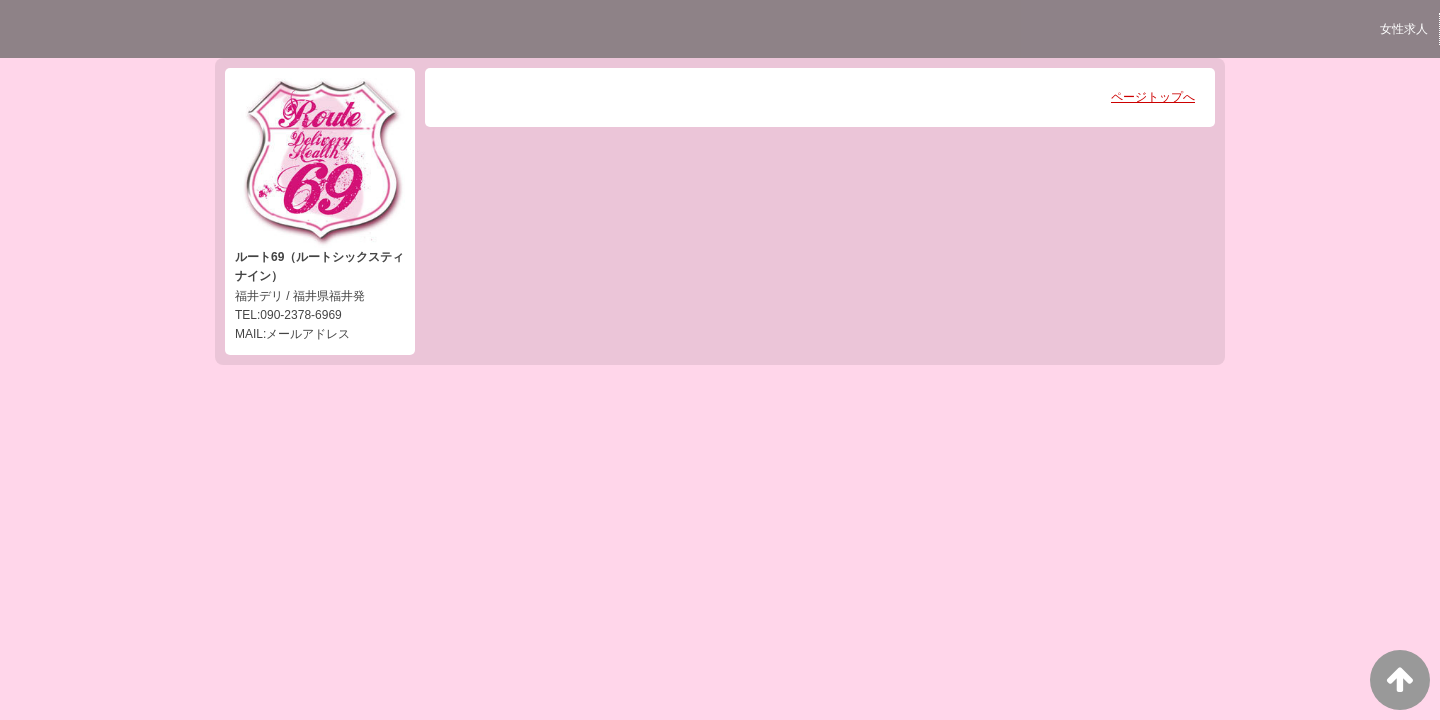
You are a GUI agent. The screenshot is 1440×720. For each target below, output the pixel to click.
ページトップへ (1153, 97)
